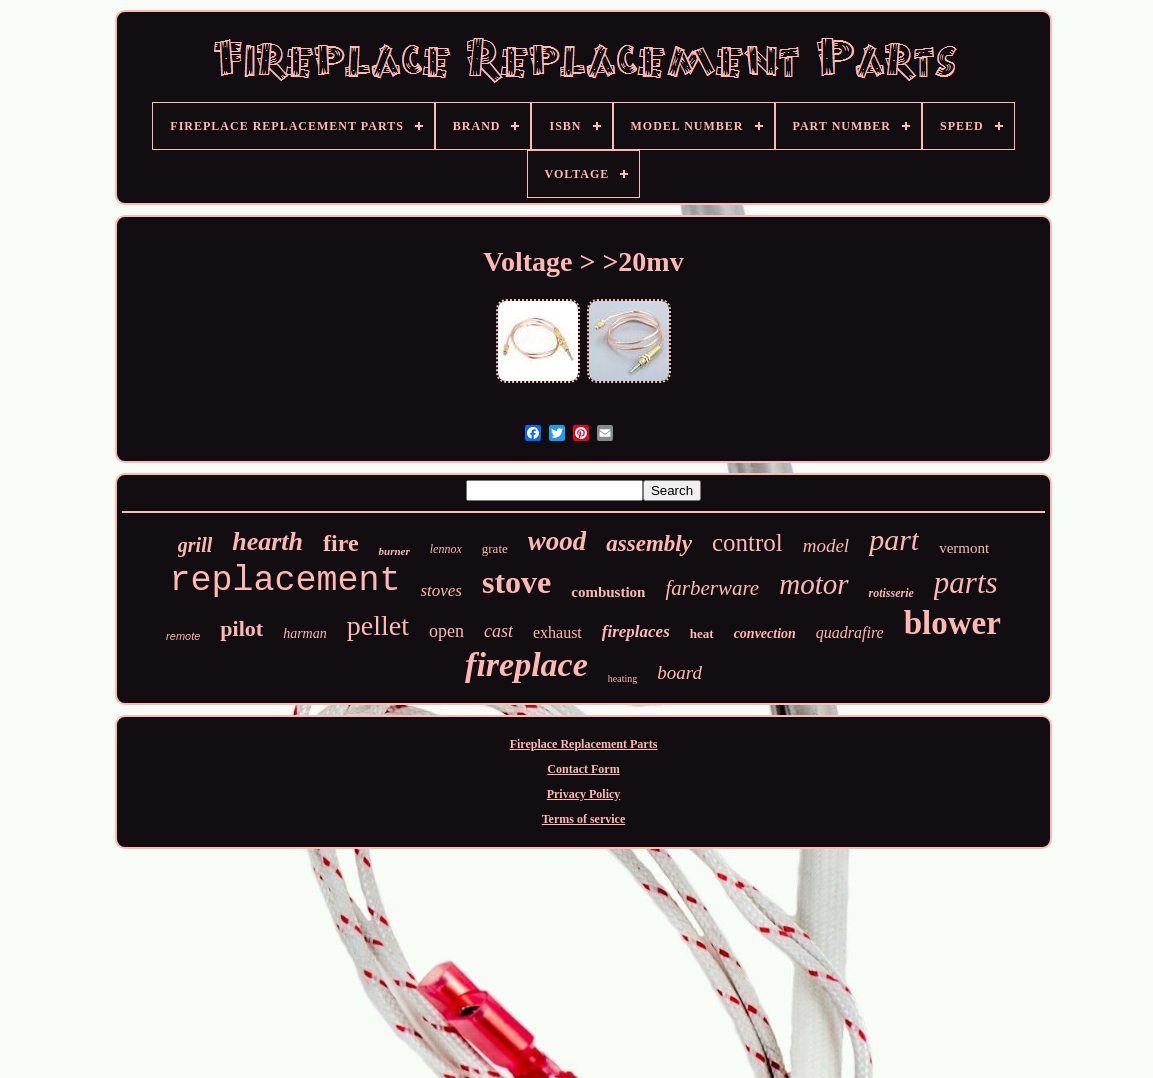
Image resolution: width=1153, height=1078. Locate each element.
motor (813, 584)
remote (183, 636)
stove (516, 582)
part (894, 539)
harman (305, 633)
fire (341, 543)
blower (952, 623)
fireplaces (636, 631)
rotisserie (891, 593)
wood (557, 541)
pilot (241, 628)
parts (966, 582)
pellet (378, 625)
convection (765, 633)
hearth (267, 541)
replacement (284, 581)
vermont (964, 548)
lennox (446, 549)
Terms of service (584, 819)
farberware (712, 588)
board (679, 672)
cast (498, 631)
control (747, 542)
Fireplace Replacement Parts (584, 744)
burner (394, 551)
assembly (649, 543)
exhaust (557, 632)
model (826, 545)
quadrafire (850, 632)
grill (195, 545)
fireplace (526, 664)
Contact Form (583, 769)
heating (622, 678)
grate (495, 548)
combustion (608, 592)
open (446, 631)
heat (702, 633)
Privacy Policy (584, 794)
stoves (441, 590)
